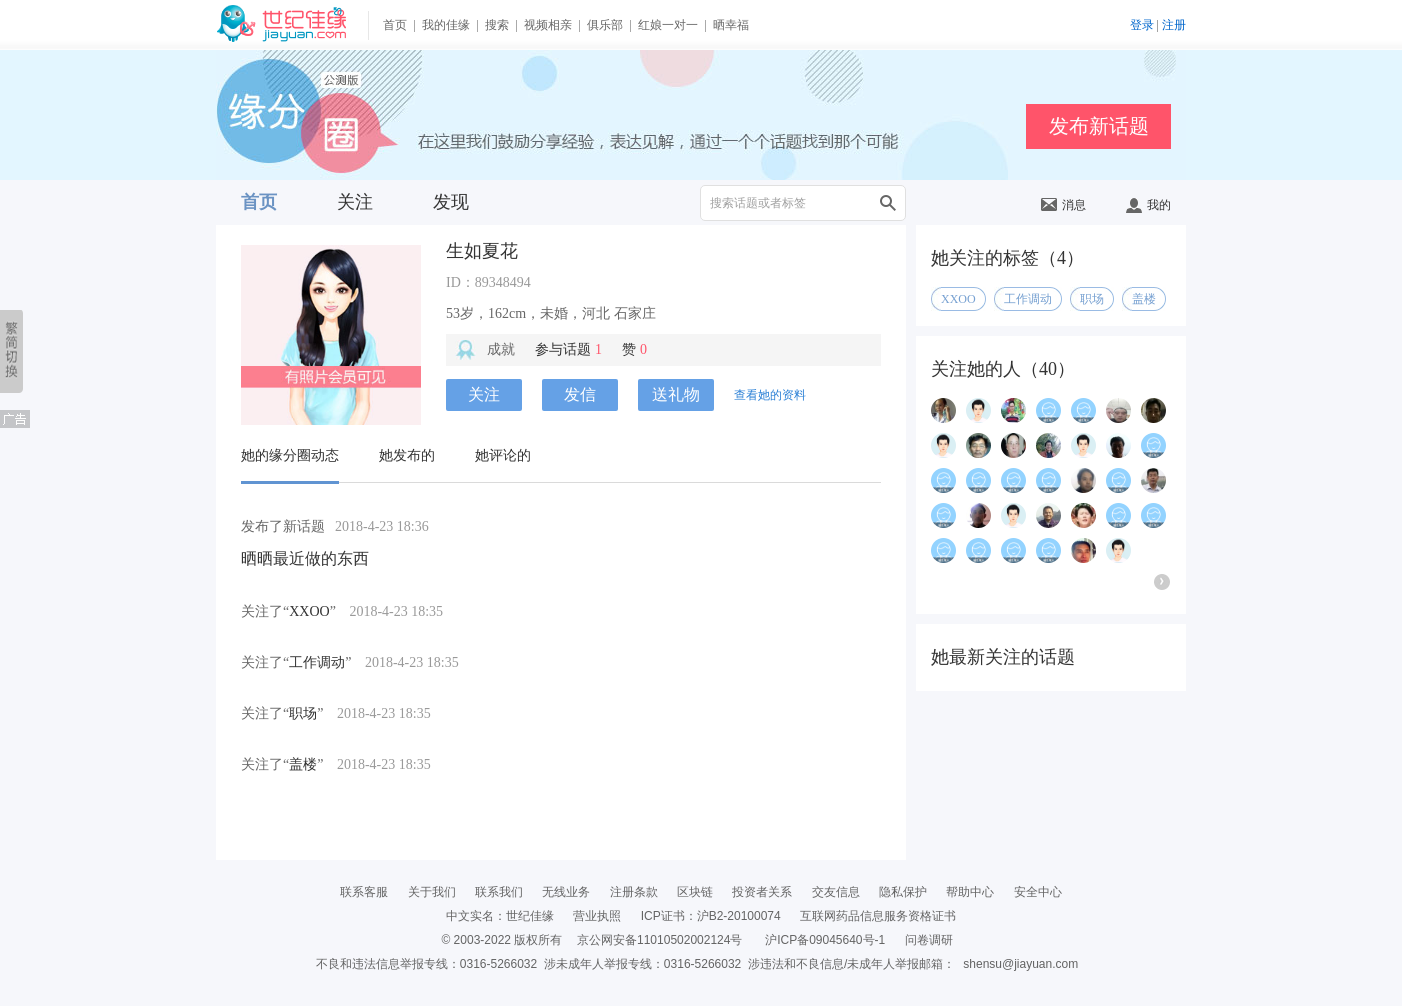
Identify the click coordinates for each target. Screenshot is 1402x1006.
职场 (303, 713)
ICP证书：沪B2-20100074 (711, 916)
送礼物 (676, 394)
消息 (1063, 205)
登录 (1142, 25)
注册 (1174, 25)
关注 (355, 202)
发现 (451, 202)
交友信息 (836, 892)
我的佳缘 (446, 25)
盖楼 (303, 764)
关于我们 (432, 892)
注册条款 (634, 892)
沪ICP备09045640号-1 (825, 940)
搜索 (497, 25)
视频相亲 (548, 25)
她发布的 (407, 455)
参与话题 (568, 349)
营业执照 (597, 916)
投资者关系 (762, 892)
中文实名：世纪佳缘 (500, 916)
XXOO (309, 611)
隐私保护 (903, 892)
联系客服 (364, 892)
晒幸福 (731, 25)
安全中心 (1038, 892)
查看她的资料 (770, 395)
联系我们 (499, 892)
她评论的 (503, 455)
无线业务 (566, 892)
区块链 (695, 892)
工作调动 (317, 662)
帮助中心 (970, 892)
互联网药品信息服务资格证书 (878, 916)
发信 (580, 394)
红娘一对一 (668, 25)
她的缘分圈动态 (290, 455)
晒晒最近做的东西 (305, 558)
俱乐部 (605, 25)
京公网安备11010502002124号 (659, 940)
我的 (1148, 205)
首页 (395, 25)
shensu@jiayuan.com (1020, 964)
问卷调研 (929, 940)
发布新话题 (1099, 126)
